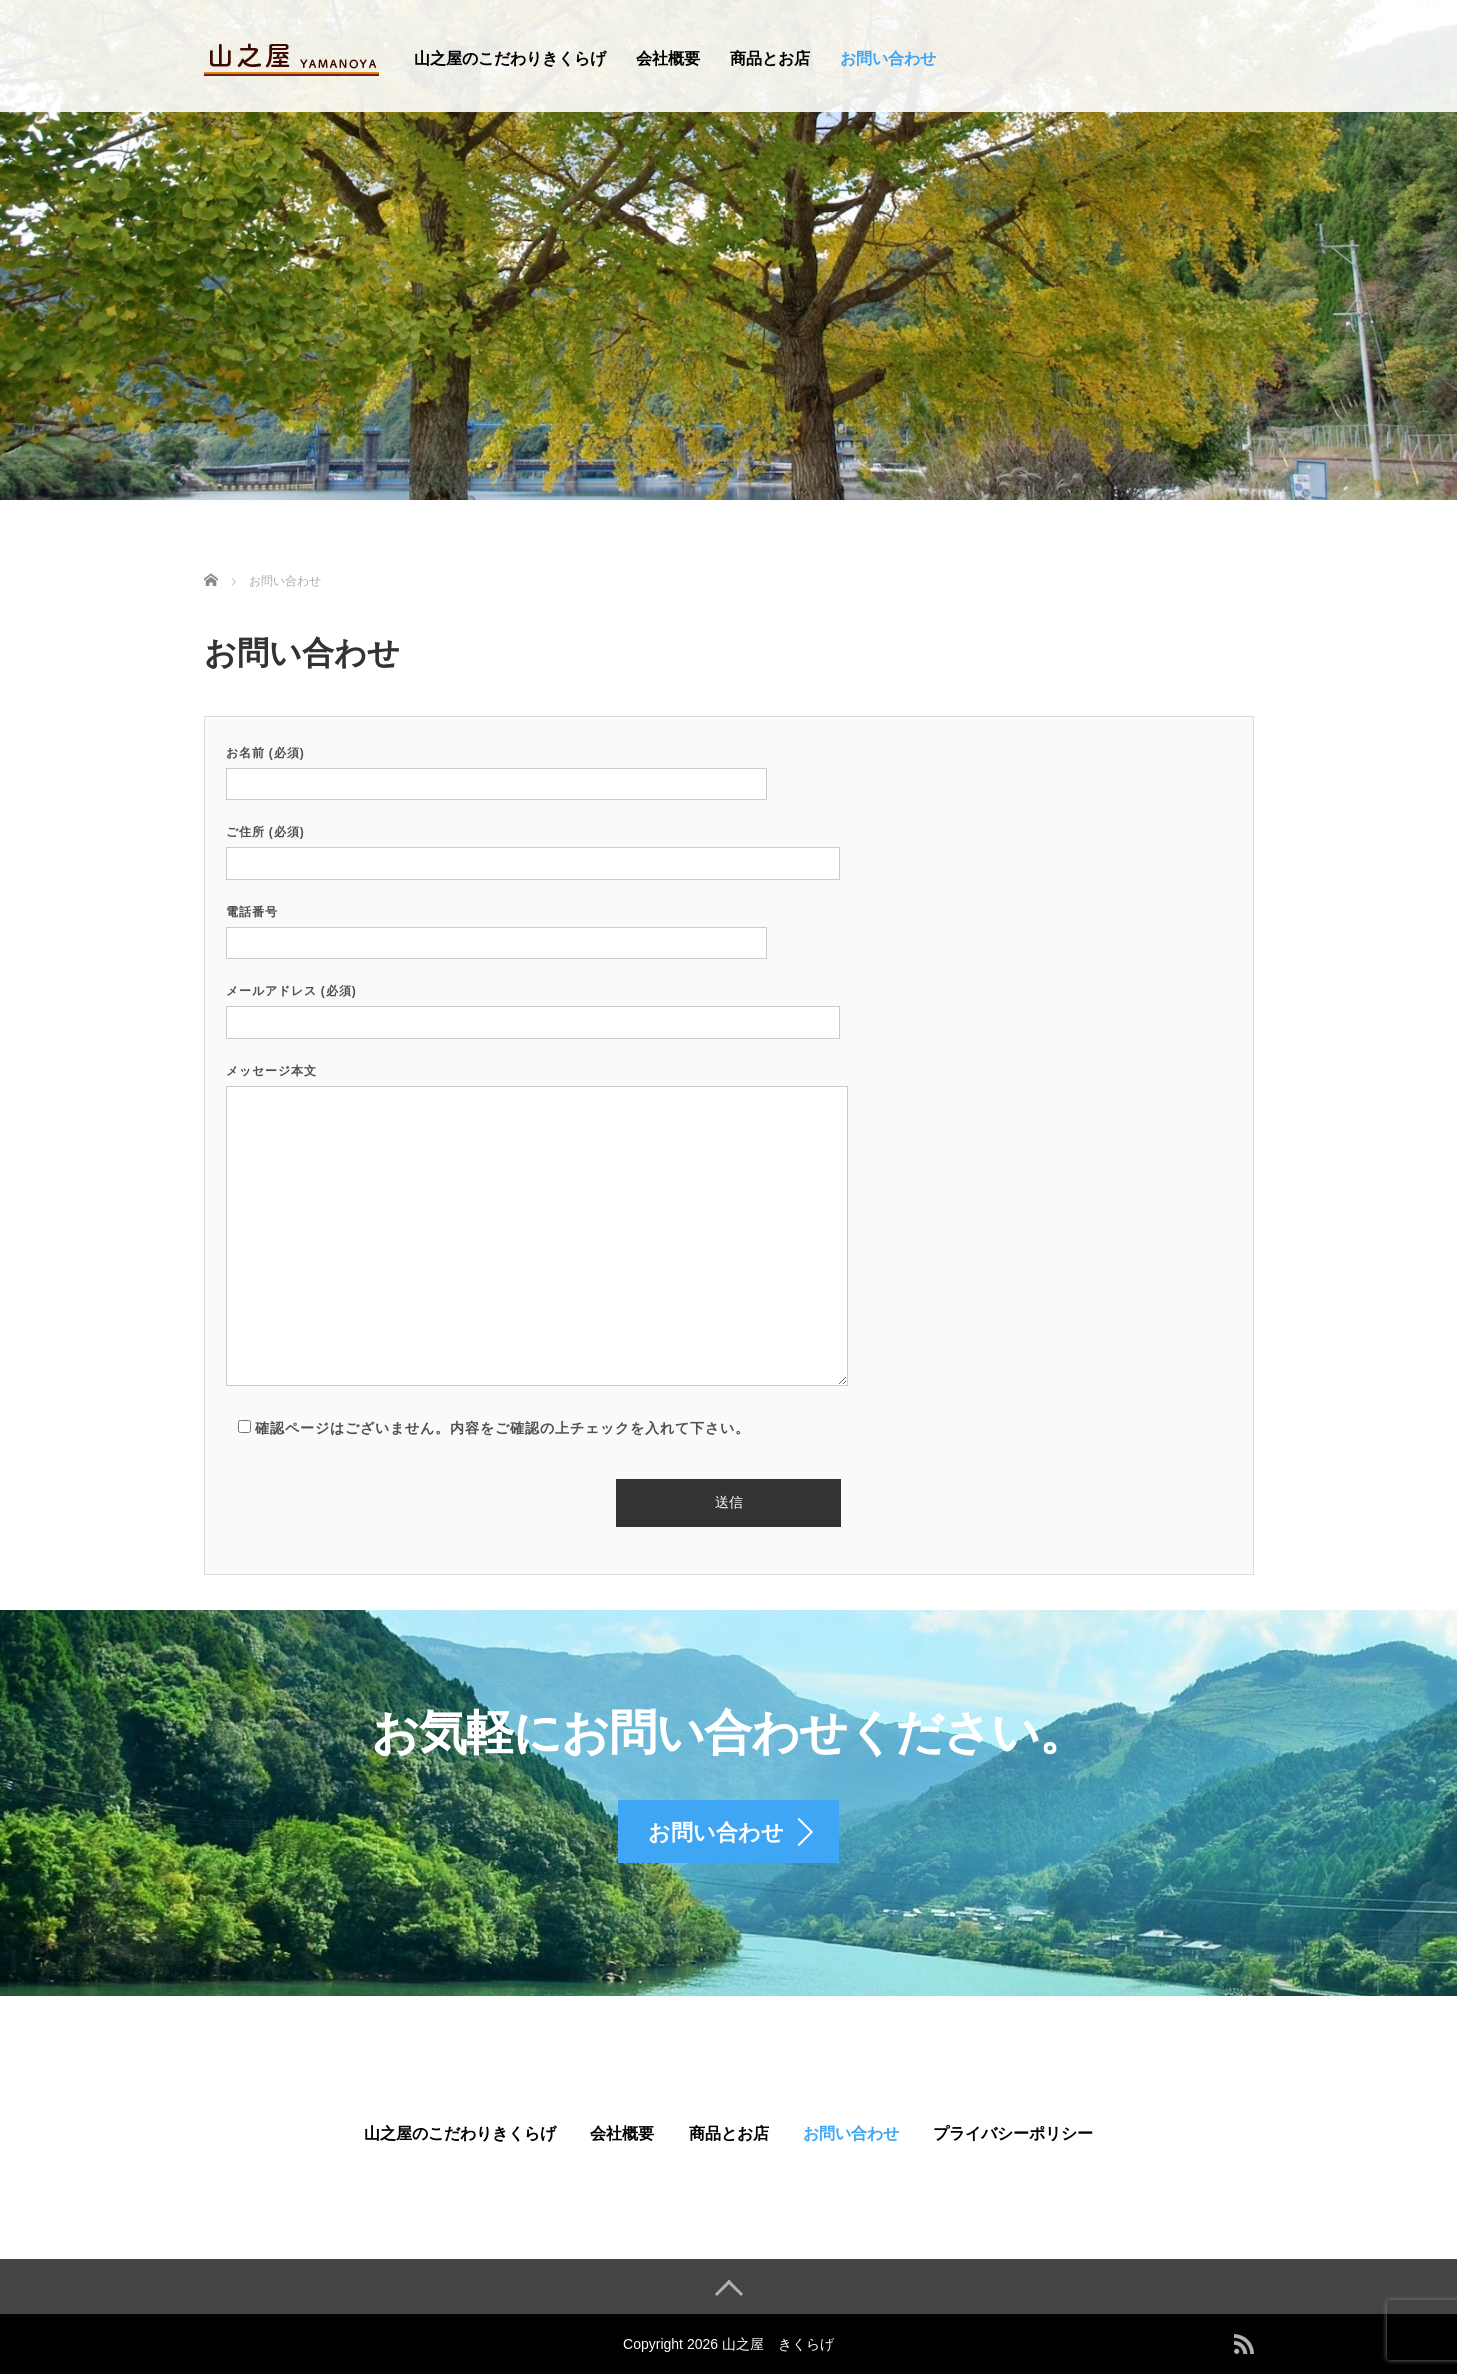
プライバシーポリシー (1013, 2133)
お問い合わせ (888, 58)
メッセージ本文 (537, 1226)
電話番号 (496, 927)
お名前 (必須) (496, 768)
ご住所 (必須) (533, 847)
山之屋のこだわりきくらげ (510, 58)
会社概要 (668, 58)
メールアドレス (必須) (533, 1006)
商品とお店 (770, 58)
